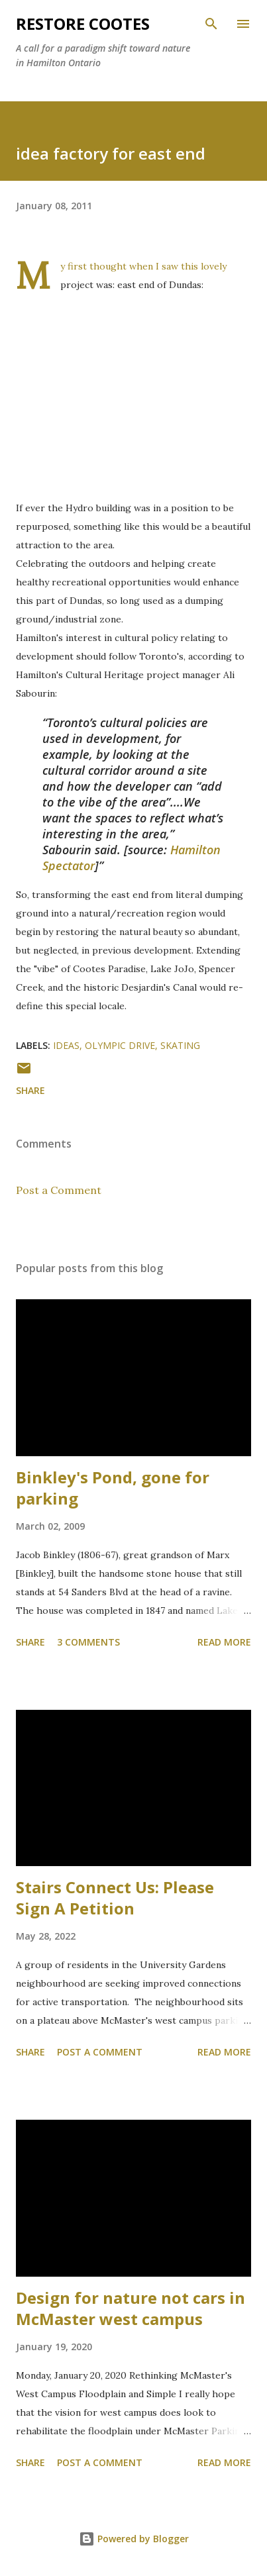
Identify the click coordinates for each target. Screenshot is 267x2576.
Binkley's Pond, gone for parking (112, 1487)
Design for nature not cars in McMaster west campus (130, 2308)
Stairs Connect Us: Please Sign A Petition (115, 1897)
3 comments (88, 1642)
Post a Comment (58, 1190)
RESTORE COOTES (83, 23)
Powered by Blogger (134, 2538)
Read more (224, 1642)
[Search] (211, 24)
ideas (66, 1045)
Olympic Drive (120, 1045)
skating (180, 1045)
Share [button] (30, 1090)
